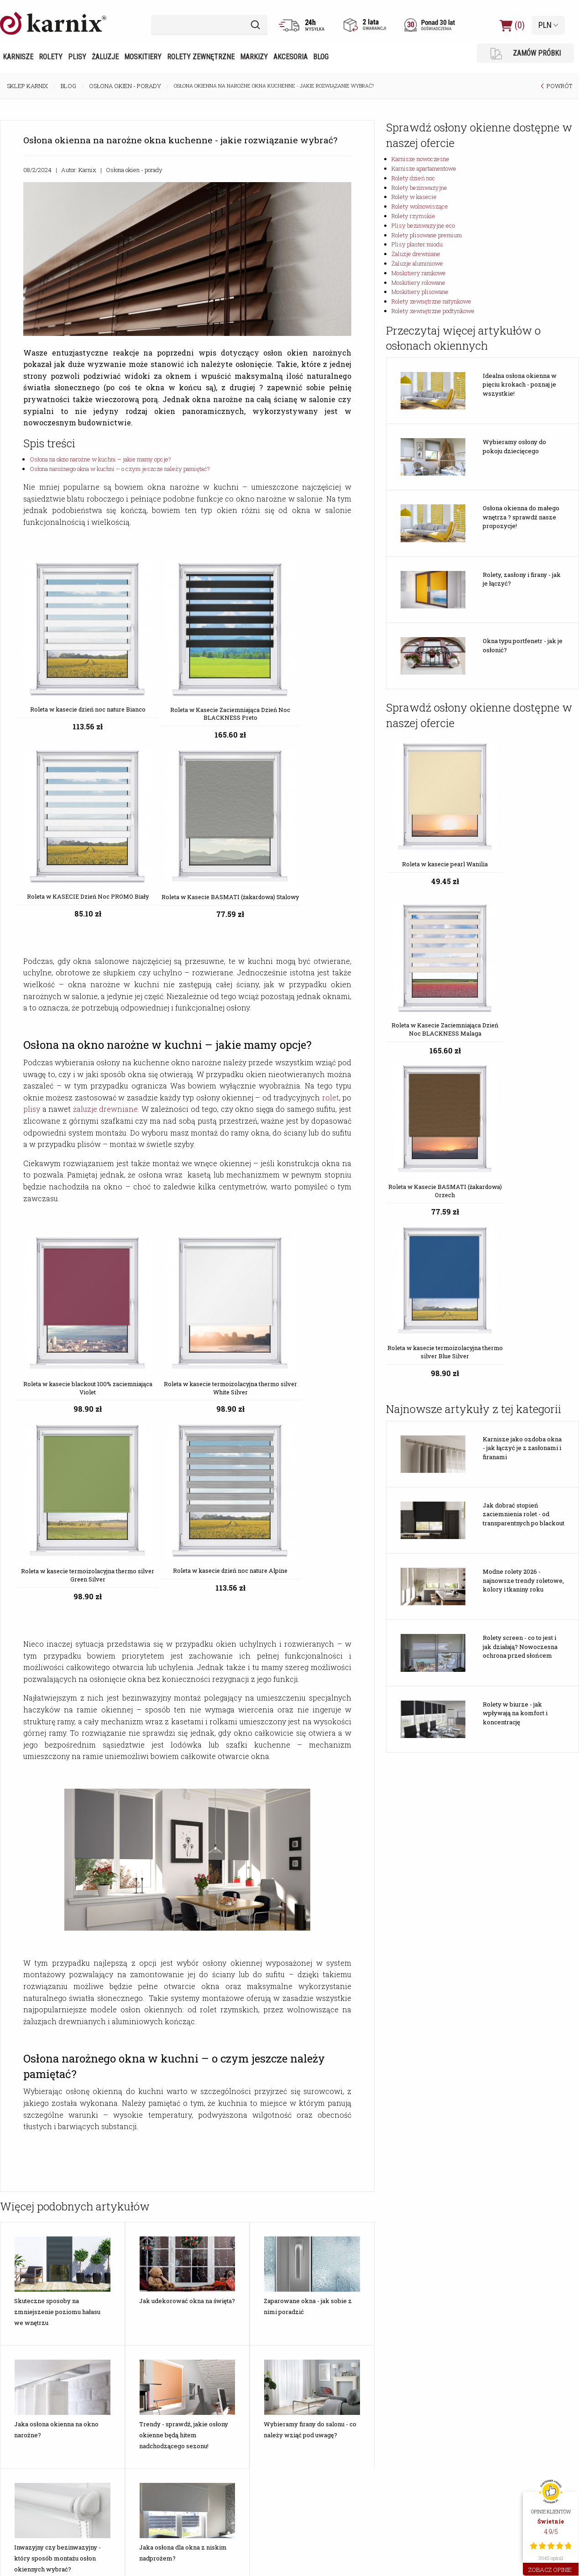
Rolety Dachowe (221, 2434)
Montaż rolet (121, 2160)
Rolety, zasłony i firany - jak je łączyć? (522, 579)
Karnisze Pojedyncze (34, 2445)
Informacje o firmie (321, 2160)
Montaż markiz (123, 2204)
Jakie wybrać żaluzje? (35, 2171)
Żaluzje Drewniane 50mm (330, 2412)
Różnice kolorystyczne (230, 2160)
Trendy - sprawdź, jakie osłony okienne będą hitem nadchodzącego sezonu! (183, 1938)
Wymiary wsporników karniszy (143, 2281)
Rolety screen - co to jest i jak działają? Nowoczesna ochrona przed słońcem (520, 1278)
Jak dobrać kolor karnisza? (42, 2226)
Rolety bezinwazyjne (419, 187)
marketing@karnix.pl (516, 2434)
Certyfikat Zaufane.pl (325, 2182)
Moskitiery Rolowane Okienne (432, 2423)
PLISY (113, 2375)
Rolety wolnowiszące (419, 206)
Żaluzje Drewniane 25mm (330, 2401)
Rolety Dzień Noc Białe (230, 2401)
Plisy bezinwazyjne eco (423, 225)
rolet (330, 849)
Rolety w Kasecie (222, 2445)
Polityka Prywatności (228, 2313)
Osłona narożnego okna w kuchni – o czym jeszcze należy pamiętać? (120, 469)
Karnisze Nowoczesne (37, 2390)
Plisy (77, 56)
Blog (321, 56)
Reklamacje (215, 2270)
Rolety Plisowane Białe (134, 2445)
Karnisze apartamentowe (423, 168)
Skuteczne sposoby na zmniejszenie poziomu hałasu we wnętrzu (57, 1815)
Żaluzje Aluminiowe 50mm (331, 2445)
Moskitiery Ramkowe (421, 2390)
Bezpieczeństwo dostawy (234, 2215)
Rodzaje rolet (24, 2281)
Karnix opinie (217, 2324)
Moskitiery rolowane (418, 282)
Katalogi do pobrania (420, 2171)
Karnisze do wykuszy (35, 2434)
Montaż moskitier (127, 2182)
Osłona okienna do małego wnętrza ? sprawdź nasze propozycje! (521, 517)
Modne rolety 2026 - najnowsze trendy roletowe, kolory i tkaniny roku (523, 1212)
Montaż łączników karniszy (140, 2226)
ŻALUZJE (310, 2375)
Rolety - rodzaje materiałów (43, 2270)
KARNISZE (22, 2375)
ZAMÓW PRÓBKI (525, 53)
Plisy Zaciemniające (130, 2412)
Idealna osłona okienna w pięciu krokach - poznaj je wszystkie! (520, 385)
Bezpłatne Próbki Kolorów (41, 2292)
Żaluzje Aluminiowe (323, 2423)
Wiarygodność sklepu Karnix (237, 2292)
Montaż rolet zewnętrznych (140, 2215)
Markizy (254, 56)
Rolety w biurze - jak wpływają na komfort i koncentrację (515, 1345)
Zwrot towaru (218, 2259)
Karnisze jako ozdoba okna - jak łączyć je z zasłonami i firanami (522, 1080)
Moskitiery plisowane (420, 292)
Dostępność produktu (228, 2182)
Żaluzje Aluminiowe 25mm (331, 2434)
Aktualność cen (220, 2226)
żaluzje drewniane (105, 861)
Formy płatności (221, 2193)
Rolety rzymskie (413, 216)
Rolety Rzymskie (222, 2423)
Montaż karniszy (125, 2171)
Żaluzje (105, 56)
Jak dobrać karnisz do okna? (44, 2237)
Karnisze (18, 56)
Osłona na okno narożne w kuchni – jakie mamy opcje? (100, 459)
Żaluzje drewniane (415, 254)
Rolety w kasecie (414, 197)
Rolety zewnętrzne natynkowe (431, 301)
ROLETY (212, 2375)
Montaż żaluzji (123, 2193)
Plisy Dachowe (123, 2423)
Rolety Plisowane (127, 2401)
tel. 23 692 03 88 (511, 2445)
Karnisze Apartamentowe (40, 2412)
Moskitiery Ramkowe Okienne (432, 2401)
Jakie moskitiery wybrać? (40, 2160)
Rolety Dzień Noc (222, 2390)
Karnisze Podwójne (32, 2456)
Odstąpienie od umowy (230, 2248)
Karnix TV (309, 2193)
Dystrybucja (408, 2160)
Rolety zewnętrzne (201, 56)
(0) (512, 25)
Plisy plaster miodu (417, 244)
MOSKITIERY (411, 2375)
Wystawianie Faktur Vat (231, 2237)
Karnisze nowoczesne (420, 159)
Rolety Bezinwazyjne (227, 2412)
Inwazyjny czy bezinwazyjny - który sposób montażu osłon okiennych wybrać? (57, 2062)
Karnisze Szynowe (31, 2423)
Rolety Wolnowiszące (228, 2456)
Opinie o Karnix (316, 2171)
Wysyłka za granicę (225, 2303)
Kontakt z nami (317, 2204)
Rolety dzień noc (413, 178)
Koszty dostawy (221, 2171)
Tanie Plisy (117, 2390)
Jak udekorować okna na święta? (187, 1804)
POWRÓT (559, 85)
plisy (31, 861)
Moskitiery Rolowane (421, 2412)
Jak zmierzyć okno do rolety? (45, 2259)
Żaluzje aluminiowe (417, 263)
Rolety (51, 56)
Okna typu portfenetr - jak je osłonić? (523, 645)
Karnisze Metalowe (32, 2401)
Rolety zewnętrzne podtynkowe (433, 311)
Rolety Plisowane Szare (135, 2434)
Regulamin (213, 2281)
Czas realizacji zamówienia (236, 2204)
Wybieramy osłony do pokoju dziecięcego (514, 446)
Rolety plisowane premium (426, 235)
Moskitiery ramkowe (418, 273)
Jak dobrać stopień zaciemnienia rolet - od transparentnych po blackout (523, 1146)
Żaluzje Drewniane (321, 2390)
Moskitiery (143, 56)
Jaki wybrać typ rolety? (37, 2248)
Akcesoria (290, 56)
